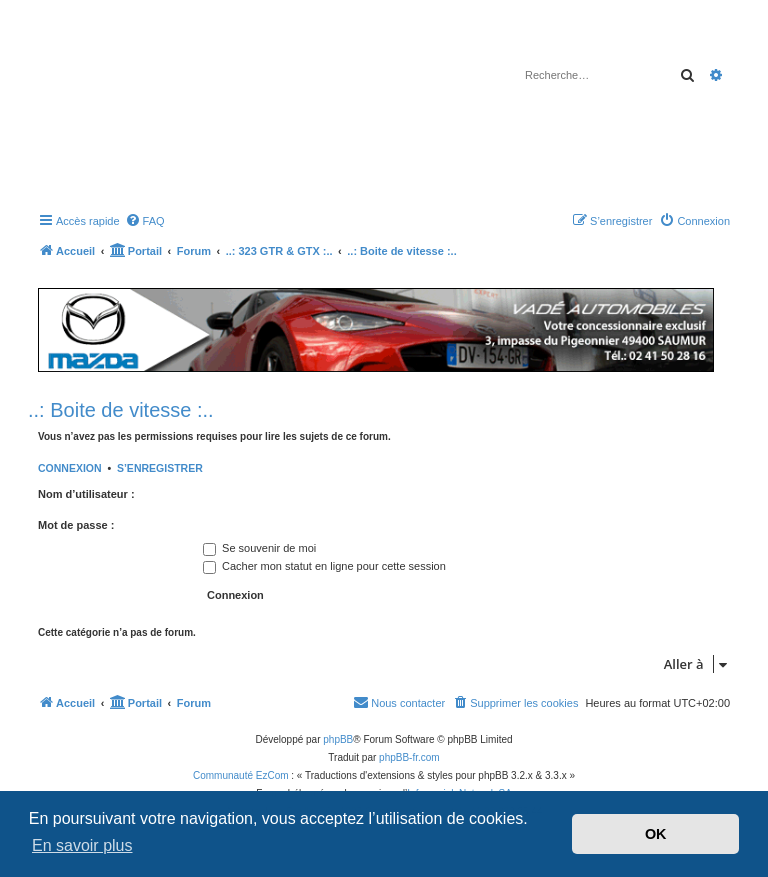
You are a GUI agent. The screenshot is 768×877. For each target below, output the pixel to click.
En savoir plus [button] (82, 845)
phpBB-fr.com (409, 757)
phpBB (338, 739)
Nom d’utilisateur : (86, 494)
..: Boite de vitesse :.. (121, 410)
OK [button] (656, 834)
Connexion (70, 468)
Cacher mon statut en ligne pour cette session (324, 566)
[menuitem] (145, 221)
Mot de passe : (76, 525)
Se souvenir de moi (259, 548)
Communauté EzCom (241, 775)
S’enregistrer (160, 468)
